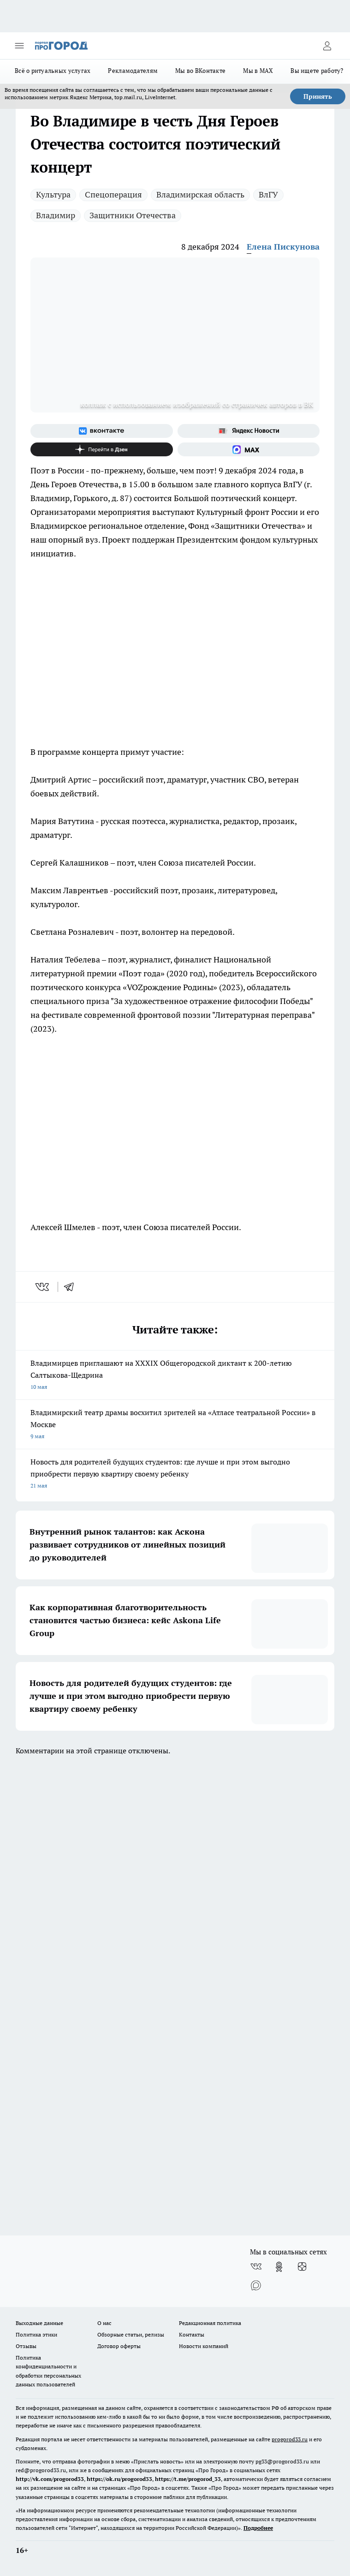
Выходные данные (39, 2322)
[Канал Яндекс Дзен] (101, 449)
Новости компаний (203, 2346)
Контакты (191, 2334)
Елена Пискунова (283, 246)
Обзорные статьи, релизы (130, 2334)
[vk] (43, 1286)
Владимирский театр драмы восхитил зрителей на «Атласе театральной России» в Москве (175, 1425)
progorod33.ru (290, 2439)
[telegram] (72, 1286)
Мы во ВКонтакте (200, 70)
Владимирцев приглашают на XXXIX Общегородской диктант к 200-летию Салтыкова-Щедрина (175, 1375)
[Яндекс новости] (249, 431)
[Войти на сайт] (327, 45)
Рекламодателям (133, 70)
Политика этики (36, 2334)
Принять (317, 96)
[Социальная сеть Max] (249, 449)
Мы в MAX (258, 70)
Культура (53, 194)
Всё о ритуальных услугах (52, 70)
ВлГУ (268, 194)
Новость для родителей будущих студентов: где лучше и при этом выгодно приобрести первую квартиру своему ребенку (175, 1474)
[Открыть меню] (19, 45)
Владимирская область (200, 194)
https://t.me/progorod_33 (188, 2478)
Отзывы (26, 2346)
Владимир (55, 215)
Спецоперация (113, 194)
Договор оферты (119, 2346)
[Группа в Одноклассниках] (279, 2267)
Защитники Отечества (132, 215)
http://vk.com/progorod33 (50, 2478)
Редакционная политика (210, 2322)
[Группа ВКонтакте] (101, 431)
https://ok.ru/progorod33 (119, 2478)
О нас (104, 2322)
